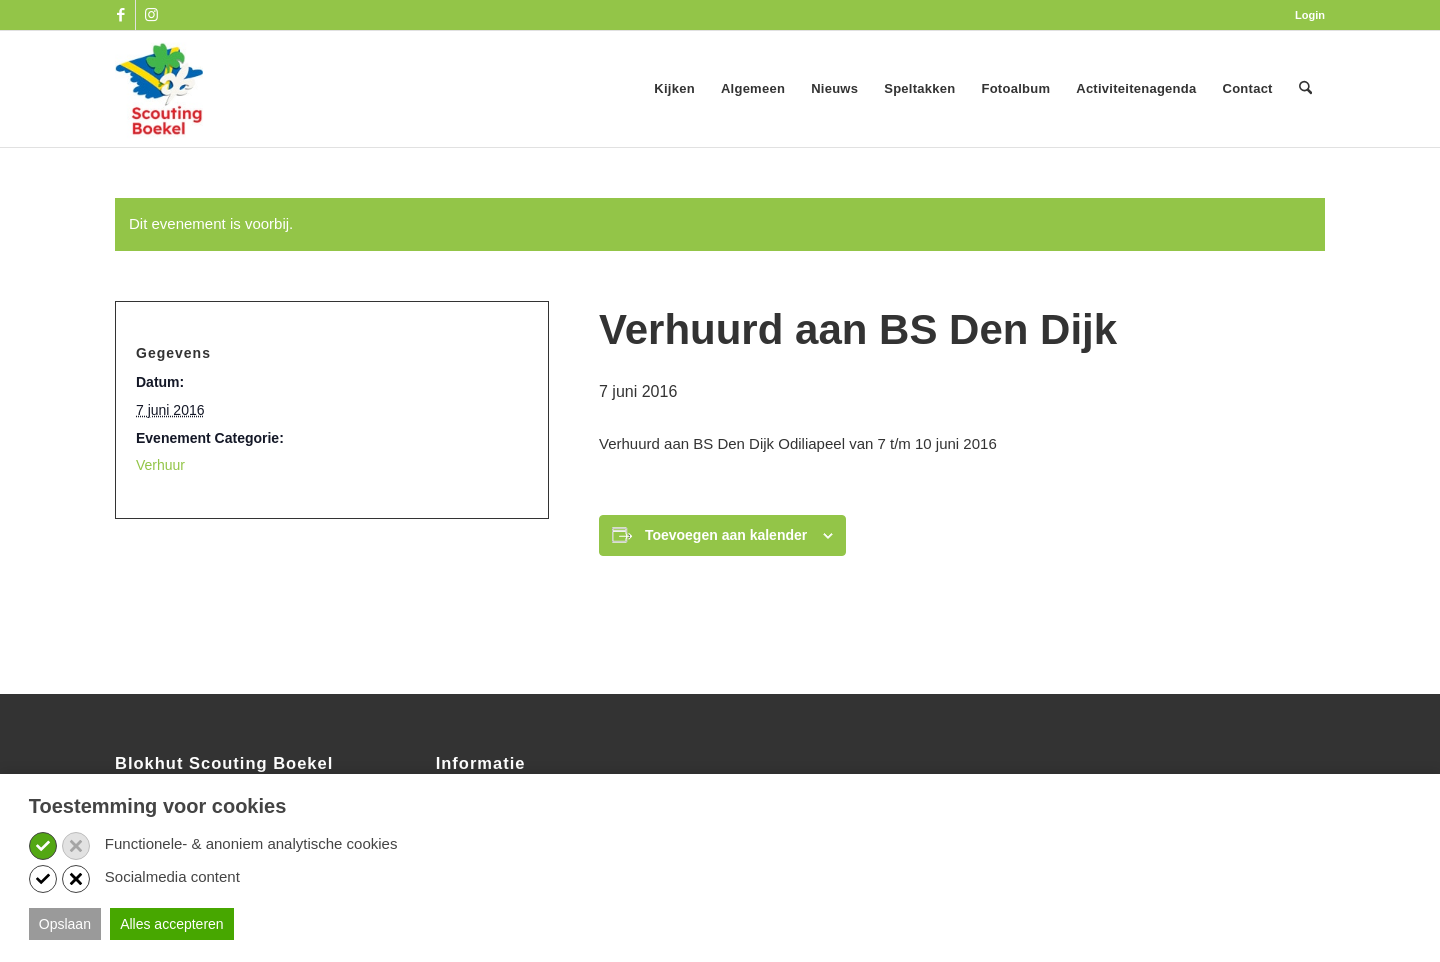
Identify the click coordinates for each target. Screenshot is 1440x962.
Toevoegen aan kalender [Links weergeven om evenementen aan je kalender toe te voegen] (726, 535)
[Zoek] (1305, 89)
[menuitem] (1305, 15)
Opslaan (65, 924)
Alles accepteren (172, 924)
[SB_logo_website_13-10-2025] (159, 89)
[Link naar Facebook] (120, 15)
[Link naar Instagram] (151, 15)
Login (1310, 15)
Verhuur (160, 465)
